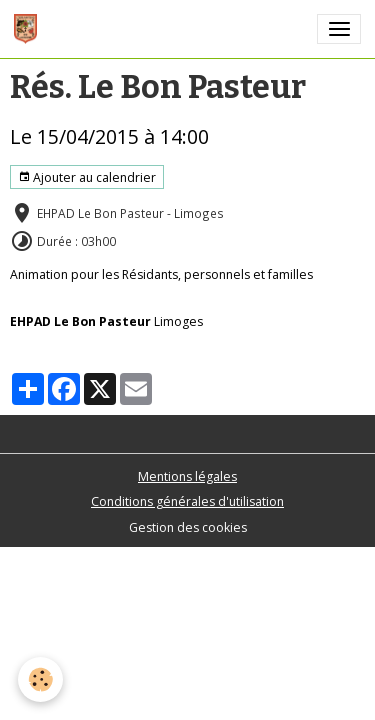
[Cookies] (40, 679)
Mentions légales (187, 476)
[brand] (29, 29)
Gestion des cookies (188, 527)
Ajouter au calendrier (87, 177)
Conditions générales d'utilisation (187, 501)
